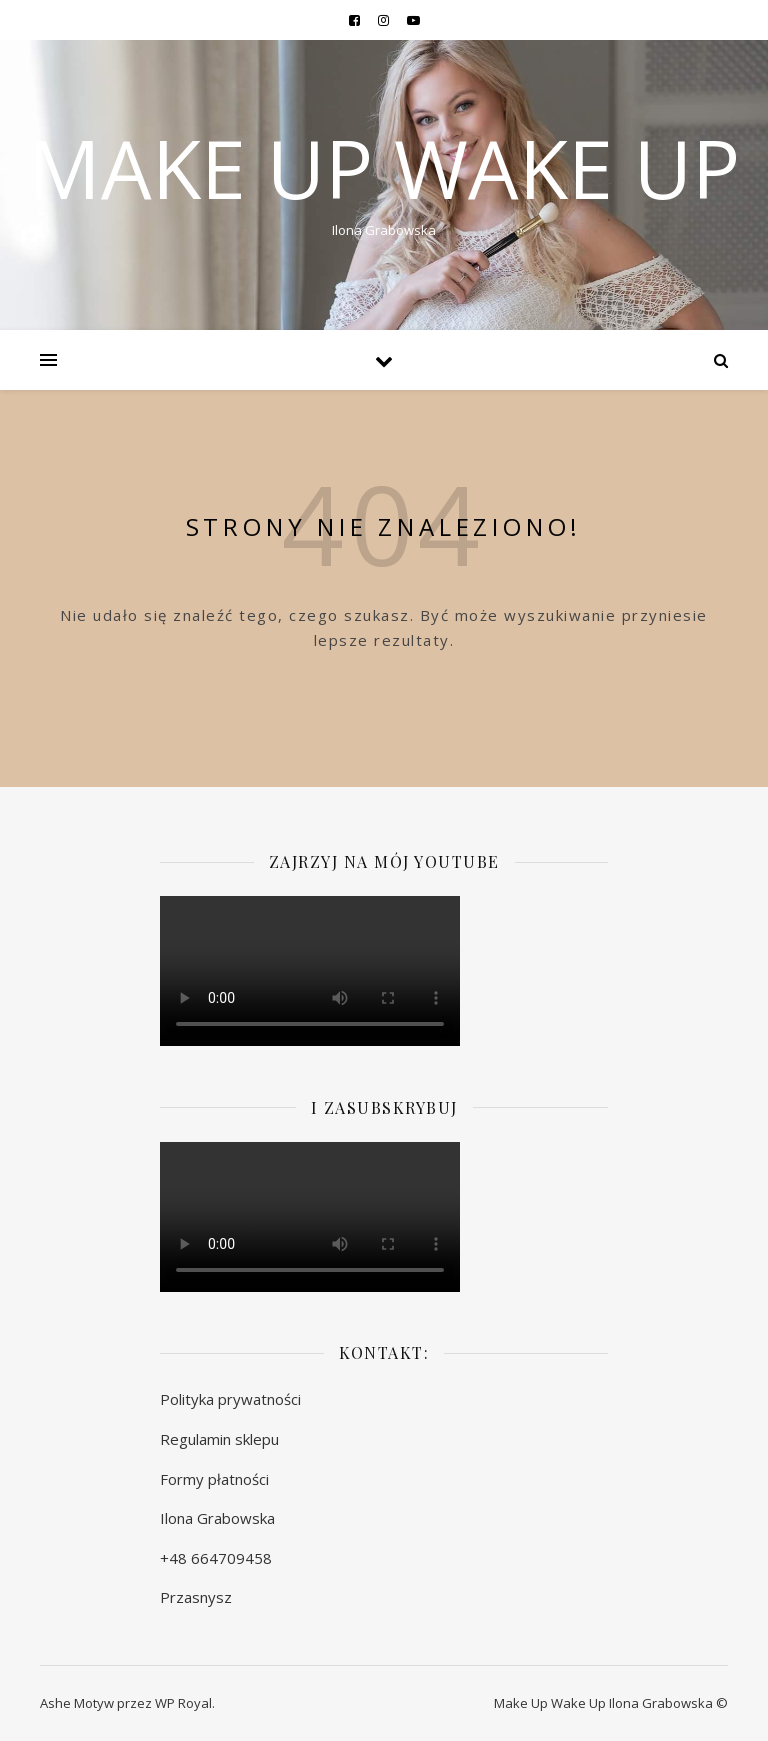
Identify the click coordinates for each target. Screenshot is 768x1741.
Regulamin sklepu (219, 1439)
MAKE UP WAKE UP (384, 168)
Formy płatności (214, 1479)
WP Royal (183, 1703)
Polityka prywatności (230, 1399)
